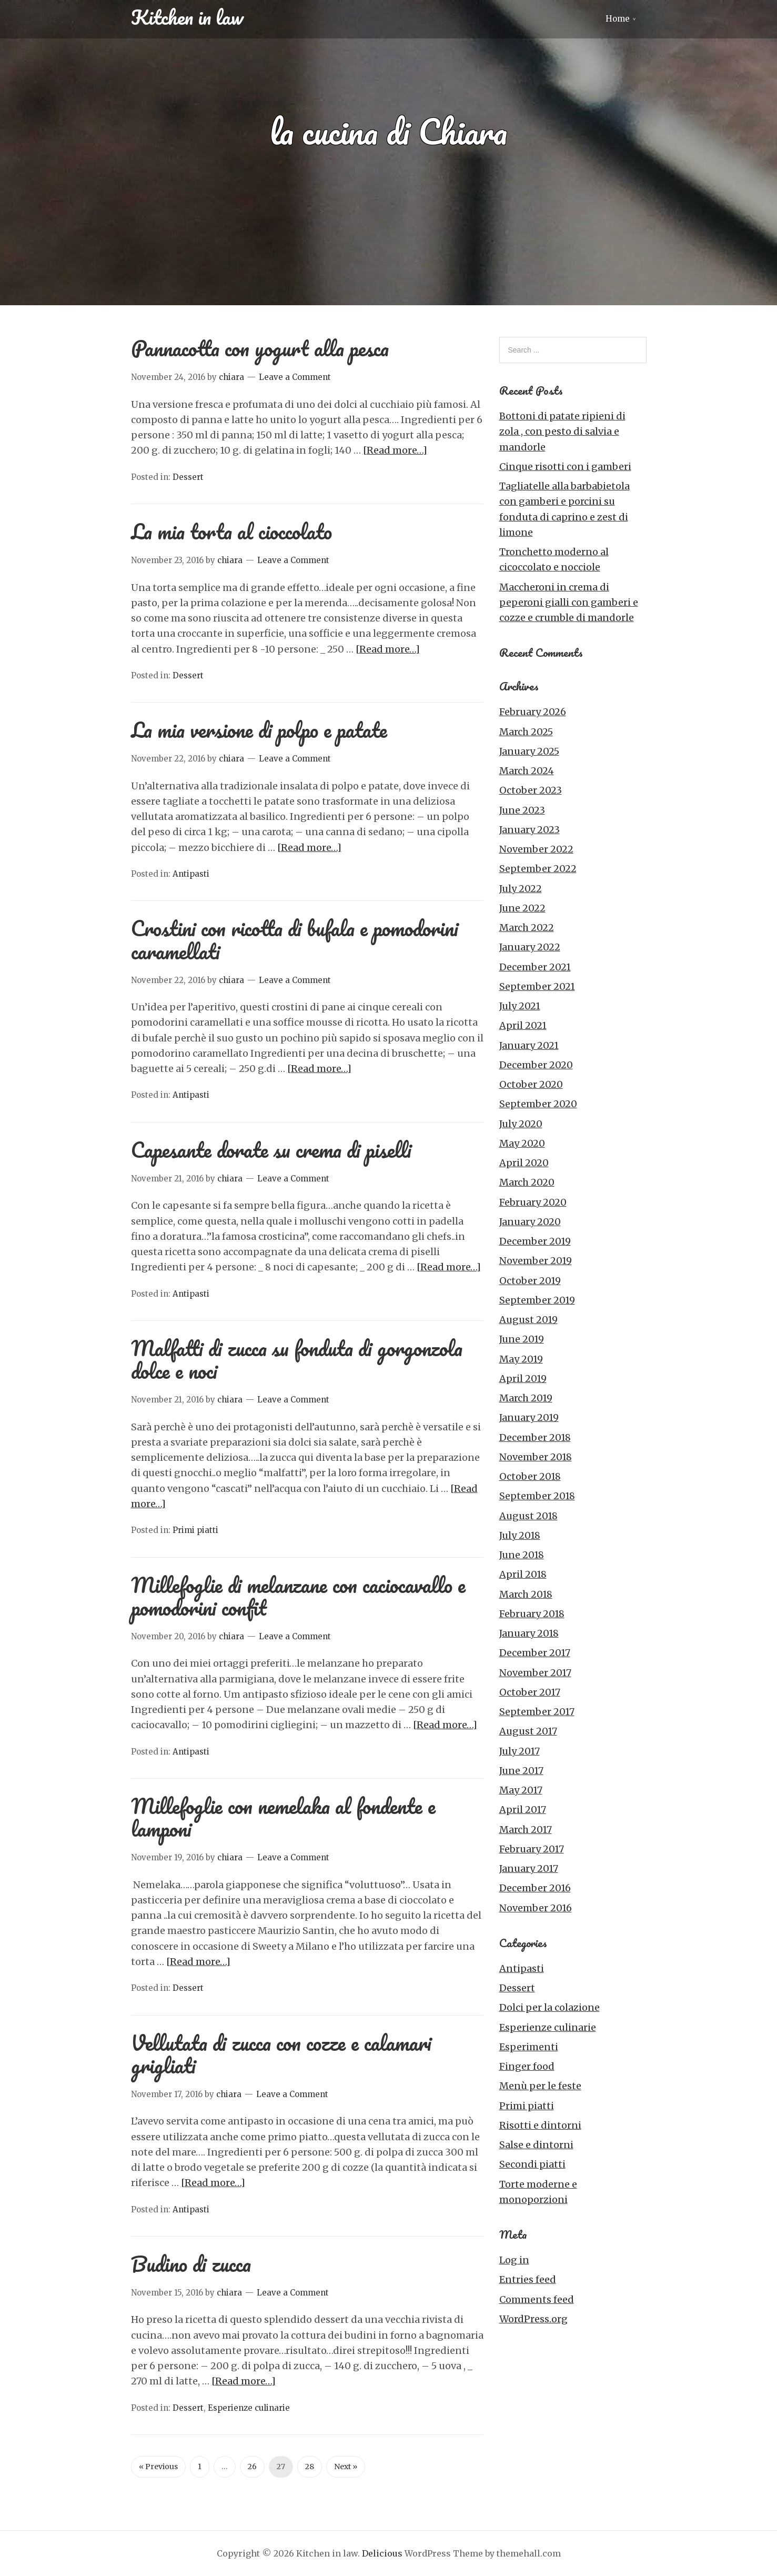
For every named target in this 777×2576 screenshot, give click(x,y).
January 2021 (529, 1045)
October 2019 (530, 1281)
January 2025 (529, 751)
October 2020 (531, 1084)
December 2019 (535, 1241)
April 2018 (523, 1574)
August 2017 (528, 1731)
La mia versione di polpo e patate (259, 729)
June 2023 (522, 810)
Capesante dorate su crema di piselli (271, 1149)
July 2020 (520, 1124)
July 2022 (520, 889)
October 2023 (530, 790)
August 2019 (528, 1320)
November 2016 (535, 1908)
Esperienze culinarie (249, 2408)
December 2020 (536, 1065)
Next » (345, 2466)
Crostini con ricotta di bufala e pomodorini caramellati (294, 939)
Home (618, 19)
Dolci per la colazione (549, 2007)
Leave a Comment (295, 377)
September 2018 (537, 1496)
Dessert (188, 477)
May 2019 (521, 1359)
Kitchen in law (187, 17)
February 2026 (532, 712)
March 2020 (526, 1182)
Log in (514, 2260)
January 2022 (529, 947)
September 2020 (538, 1104)
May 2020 (522, 1143)
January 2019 (529, 1417)
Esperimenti (528, 2047)
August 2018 (528, 1516)
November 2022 (536, 849)
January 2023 (529, 830)
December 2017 (534, 1653)
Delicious (382, 2553)
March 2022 (526, 927)
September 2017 (536, 1712)
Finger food (526, 2066)
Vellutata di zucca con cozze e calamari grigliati (281, 2054)
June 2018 (521, 1555)
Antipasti (191, 874)
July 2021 (519, 1006)
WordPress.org (533, 2319)
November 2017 (535, 1673)
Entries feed (527, 2279)
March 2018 (525, 1594)
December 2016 (535, 1888)
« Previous (158, 2466)
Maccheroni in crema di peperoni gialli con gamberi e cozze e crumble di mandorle (568, 602)
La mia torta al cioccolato (231, 531)
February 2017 (531, 1849)
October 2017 (529, 1692)
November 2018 (535, 1457)
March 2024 (526, 771)
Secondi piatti (532, 2164)
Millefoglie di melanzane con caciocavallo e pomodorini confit (298, 1596)
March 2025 (526, 732)
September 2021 (537, 986)
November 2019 (535, 1261)
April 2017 (522, 1809)
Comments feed (536, 2299)
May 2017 (520, 1790)
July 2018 (519, 1535)
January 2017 (528, 1868)
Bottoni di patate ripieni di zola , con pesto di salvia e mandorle (562, 431)
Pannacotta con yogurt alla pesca (260, 348)
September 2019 (537, 1300)
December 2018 (535, 1437)
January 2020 (530, 1222)
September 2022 (538, 869)
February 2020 (533, 1202)
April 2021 (523, 1025)
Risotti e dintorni (540, 2125)
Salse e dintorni (536, 2145)
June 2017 (521, 1771)
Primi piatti (195, 1530)
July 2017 (519, 1751)
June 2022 (522, 908)
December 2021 (535, 967)
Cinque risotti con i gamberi (565, 466)
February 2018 (531, 1614)
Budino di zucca (191, 2263)
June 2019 (521, 1339)
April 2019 (523, 1378)
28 (309, 2466)
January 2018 (529, 1633)
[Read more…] (395, 450)
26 (252, 2466)
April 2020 (524, 1163)
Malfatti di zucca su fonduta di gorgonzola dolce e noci (296, 1359)
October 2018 (530, 1476)
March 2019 (525, 1398)
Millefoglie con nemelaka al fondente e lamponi (283, 1817)
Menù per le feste (540, 2086)
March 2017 (525, 1829)
